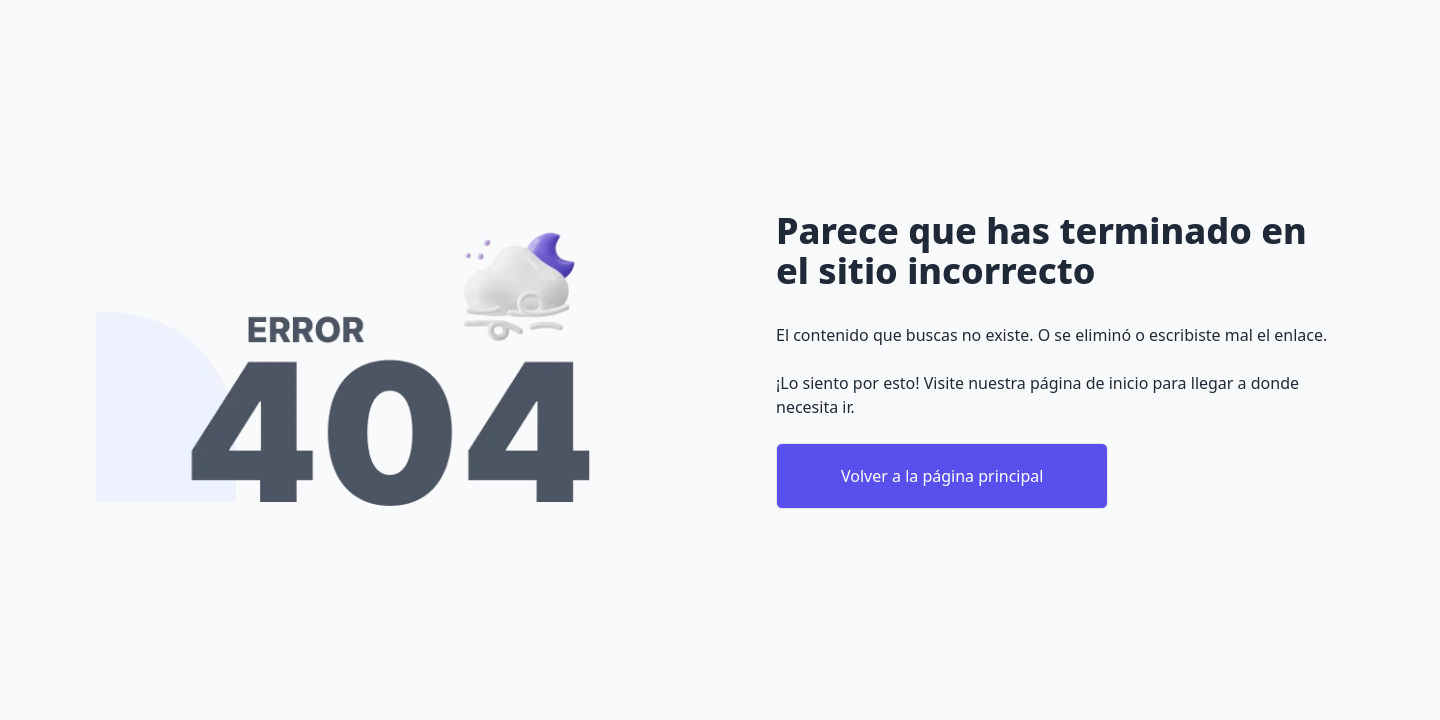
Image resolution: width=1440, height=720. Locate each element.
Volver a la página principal (942, 476)
